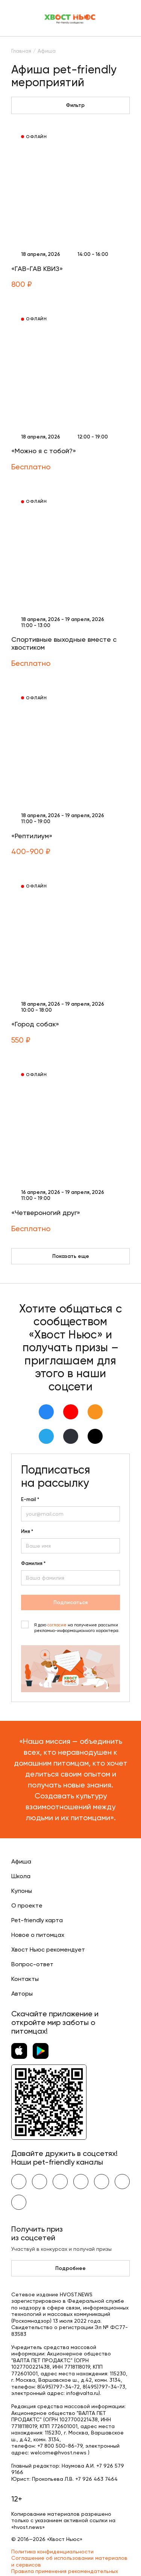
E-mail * (30, 1499)
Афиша (21, 1861)
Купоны (21, 1890)
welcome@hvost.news (58, 2453)
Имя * (27, 1531)
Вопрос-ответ (32, 1964)
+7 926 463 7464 (96, 2479)
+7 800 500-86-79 (59, 2446)
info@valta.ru (82, 2393)
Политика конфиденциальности (52, 2552)
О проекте (26, 1905)
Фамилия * (33, 1563)
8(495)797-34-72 (58, 2387)
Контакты (25, 1978)
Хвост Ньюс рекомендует (48, 1949)
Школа (20, 1876)
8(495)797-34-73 (104, 2387)
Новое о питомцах (37, 1934)
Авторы (22, 1993)
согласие (57, 1625)
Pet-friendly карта (37, 1920)
